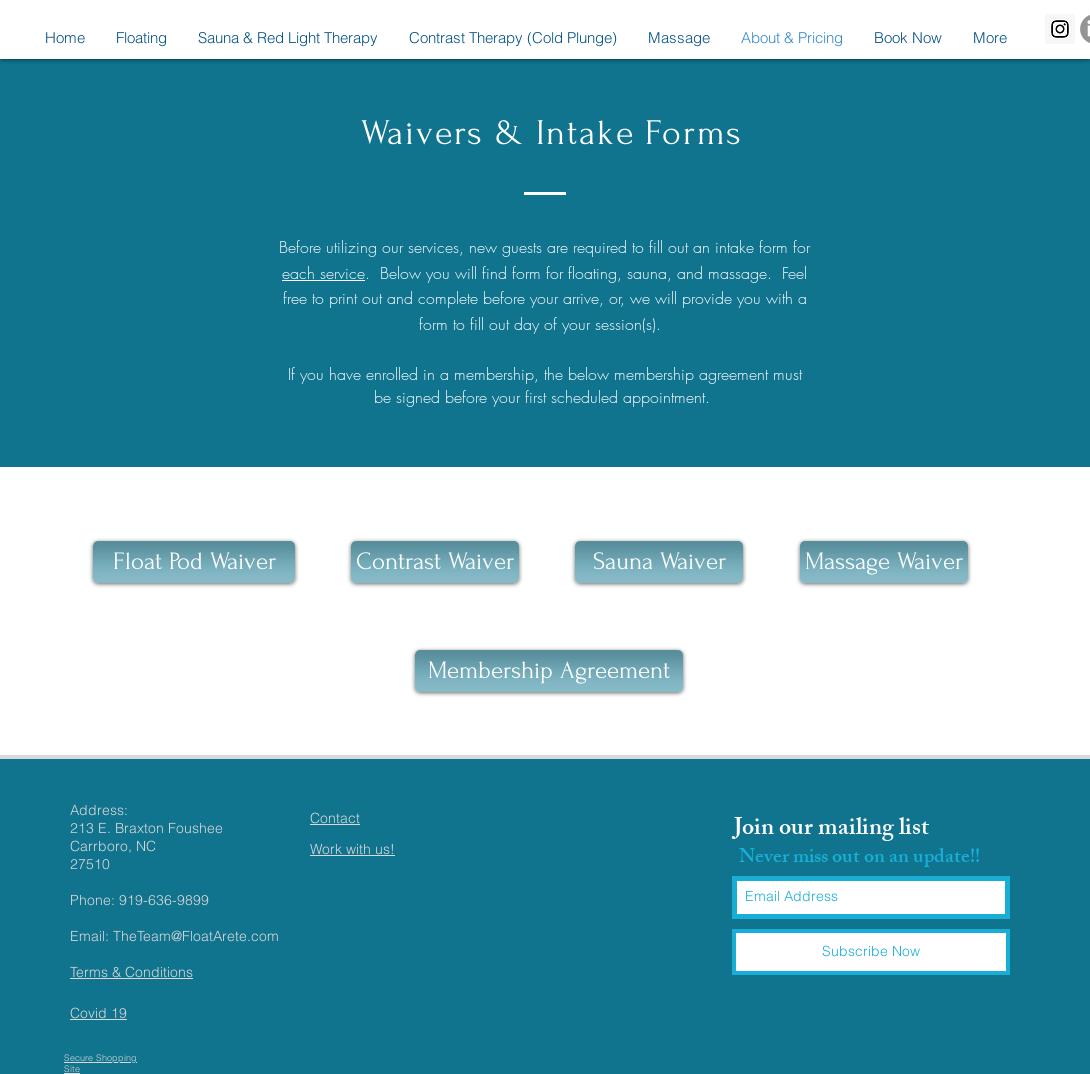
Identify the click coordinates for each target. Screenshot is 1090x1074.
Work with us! (352, 849)
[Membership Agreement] (549, 671)
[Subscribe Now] (871, 952)
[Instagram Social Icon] (1060, 29)
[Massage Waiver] (884, 562)
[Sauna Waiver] (659, 562)
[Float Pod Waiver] (194, 562)
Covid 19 (98, 1013)
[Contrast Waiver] (435, 562)
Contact (335, 818)
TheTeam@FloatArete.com (196, 936)
